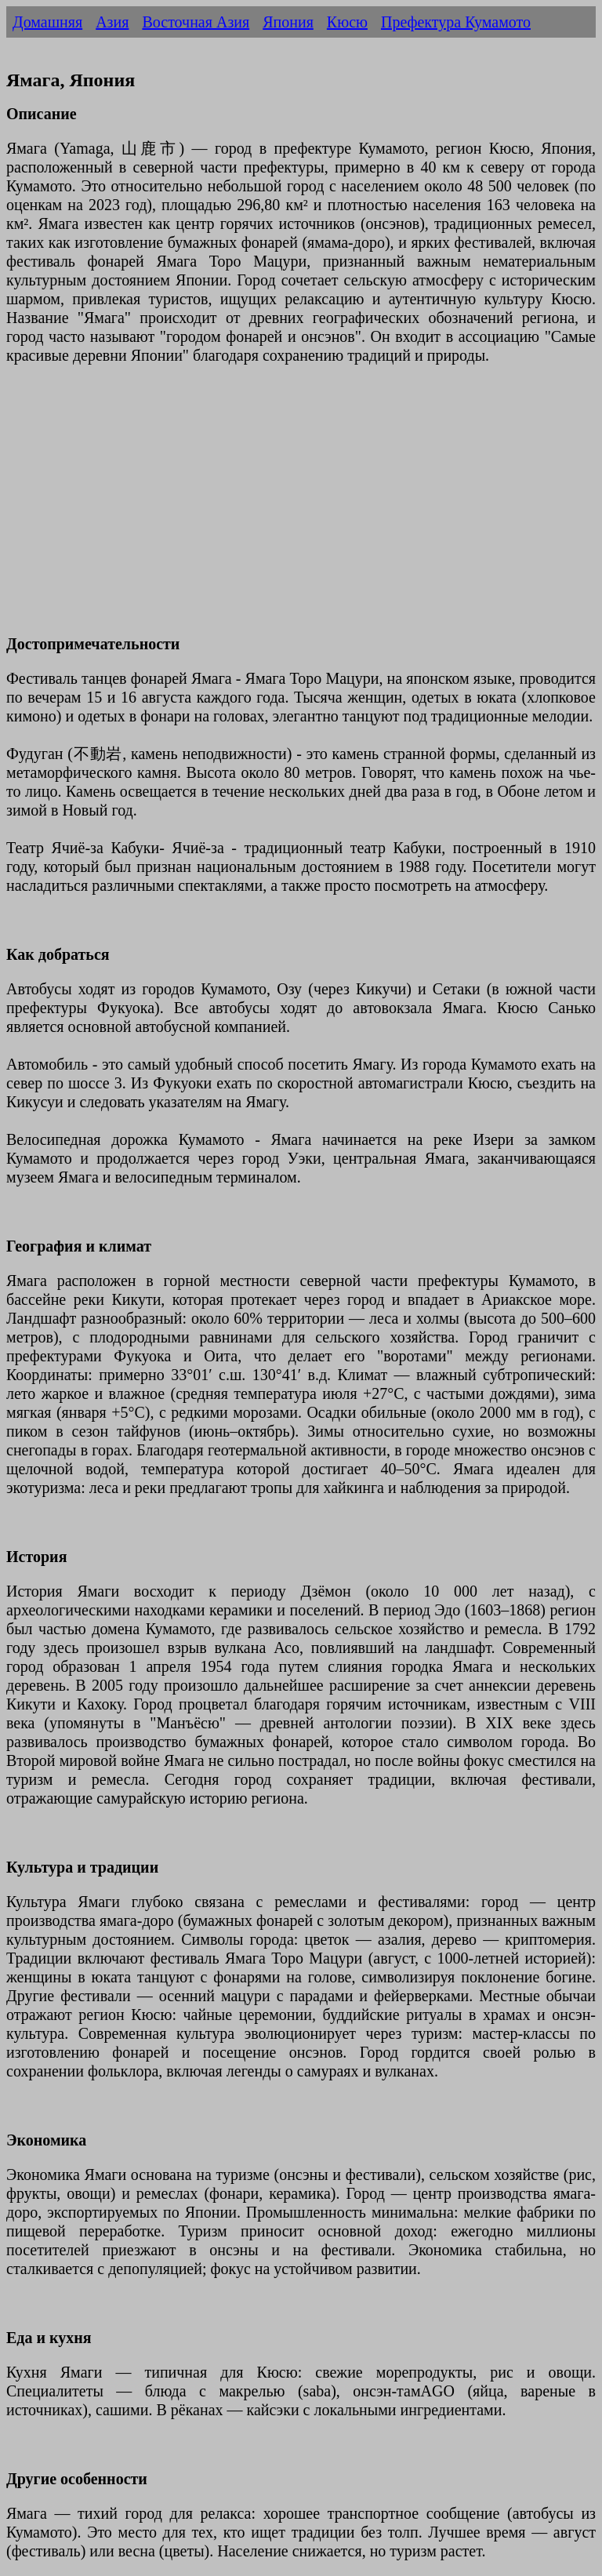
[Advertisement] (301, 509)
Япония (288, 22)
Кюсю (347, 22)
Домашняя (47, 22)
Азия (112, 22)
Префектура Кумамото (456, 22)
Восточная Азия (195, 22)
